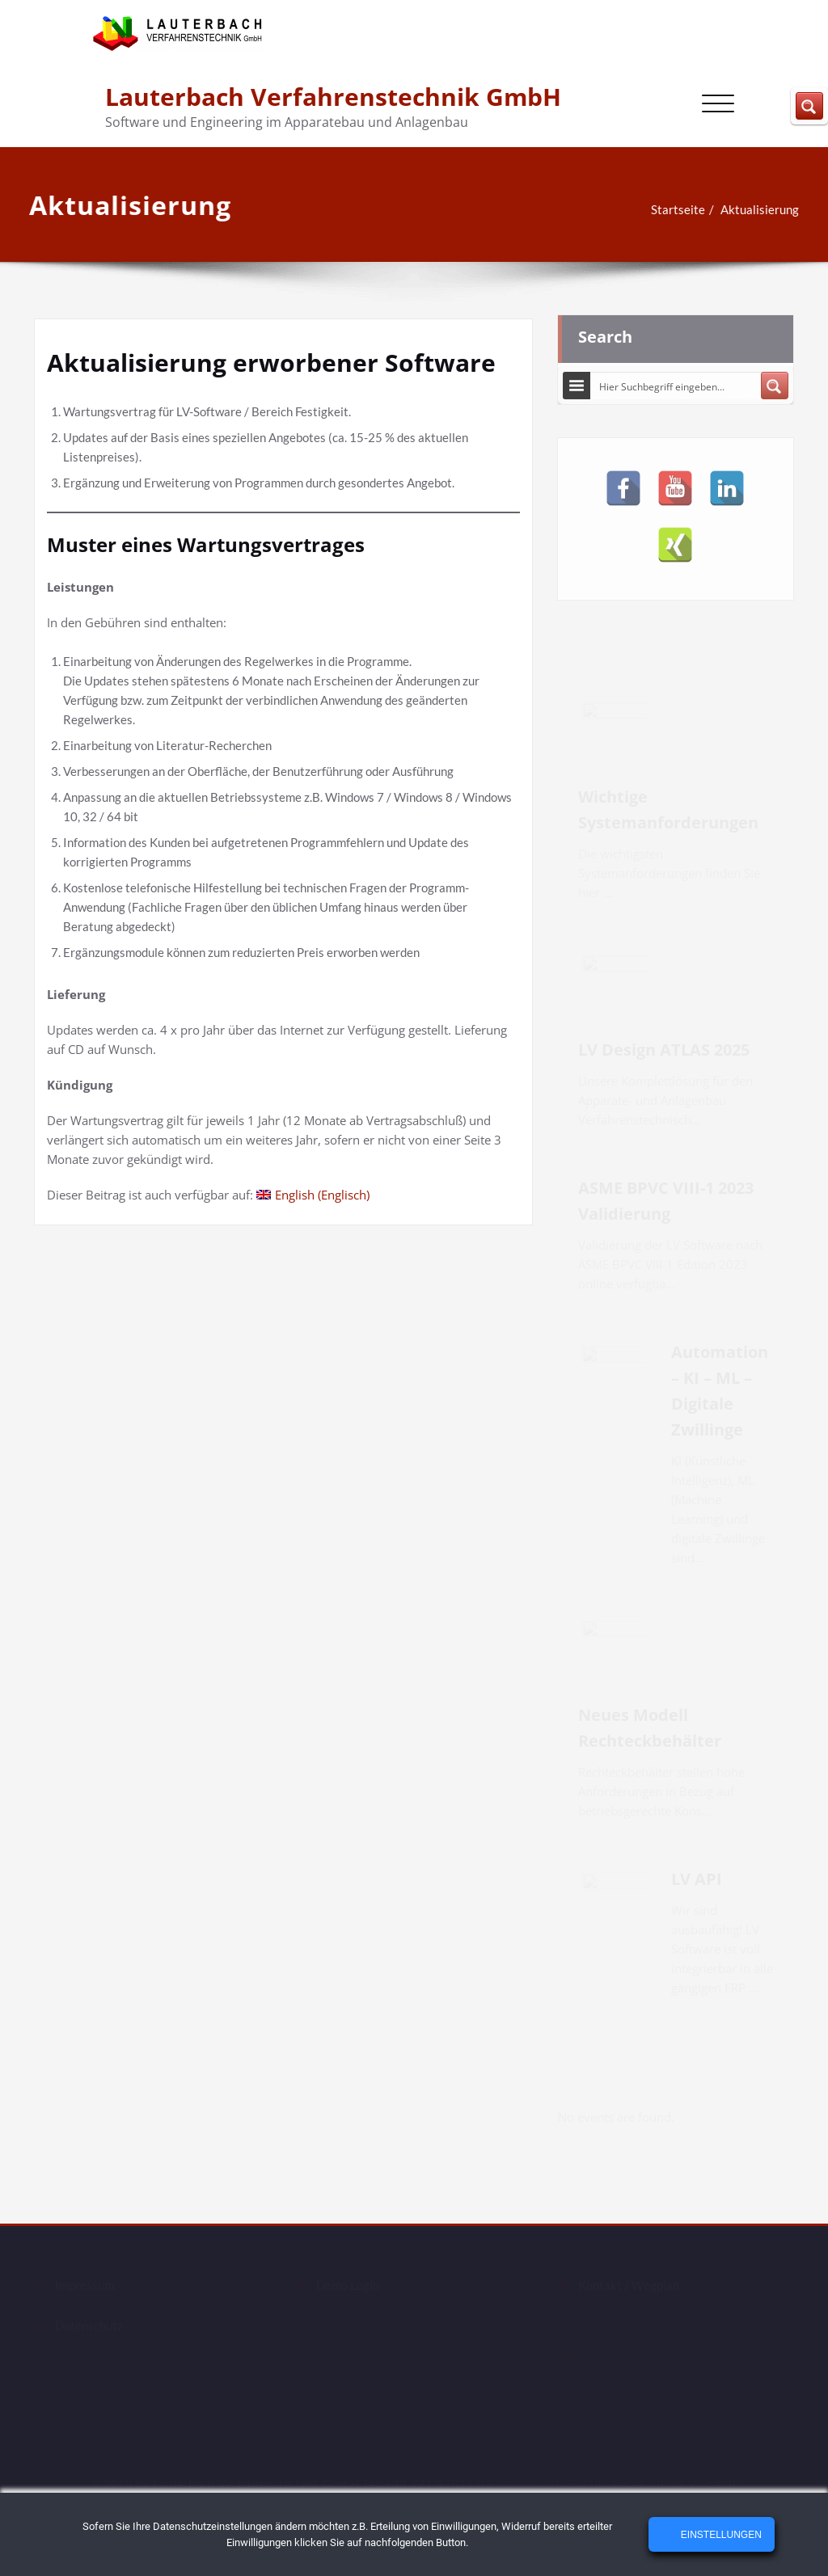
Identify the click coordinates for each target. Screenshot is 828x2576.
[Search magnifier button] (774, 380)
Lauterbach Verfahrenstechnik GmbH (333, 96)
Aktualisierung (743, 209)
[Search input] (676, 380)
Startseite (662, 209)
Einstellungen (719, 2534)
